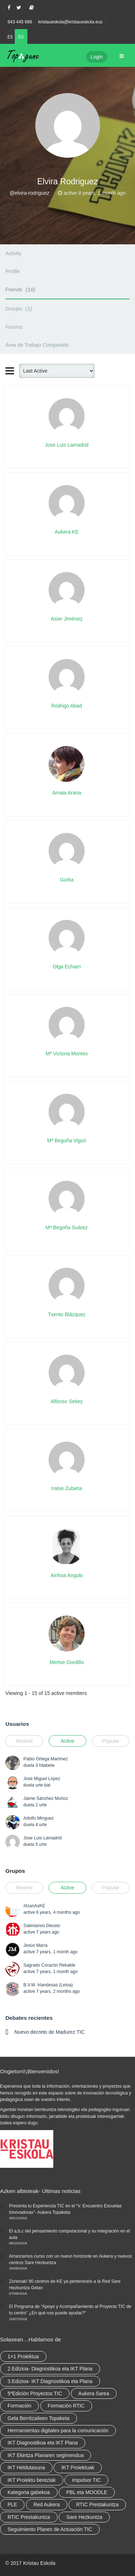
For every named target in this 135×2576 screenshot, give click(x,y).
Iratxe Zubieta (66, 1488)
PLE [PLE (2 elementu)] (12, 2504)
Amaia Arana (66, 793)
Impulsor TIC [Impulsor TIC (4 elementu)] (86, 2480)
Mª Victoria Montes (67, 1053)
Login (96, 57)
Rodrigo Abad (66, 706)
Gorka (66, 880)
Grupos (15, 1871)
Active (67, 1741)
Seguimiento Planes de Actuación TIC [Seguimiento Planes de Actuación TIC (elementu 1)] (50, 2529)
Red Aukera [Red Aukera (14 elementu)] (46, 2504)
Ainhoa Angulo (66, 1575)
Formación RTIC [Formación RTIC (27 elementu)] (66, 2406)
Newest (24, 1741)
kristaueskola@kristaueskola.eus (70, 21)
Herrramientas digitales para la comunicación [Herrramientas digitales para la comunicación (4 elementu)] (58, 2430)
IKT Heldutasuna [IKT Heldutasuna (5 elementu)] (26, 2467)
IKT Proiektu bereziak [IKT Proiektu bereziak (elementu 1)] (32, 2480)
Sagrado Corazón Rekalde (49, 1965)
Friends (21, 289)
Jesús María (35, 1945)
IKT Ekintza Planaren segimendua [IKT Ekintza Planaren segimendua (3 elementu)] (46, 2455)
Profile (12, 271)
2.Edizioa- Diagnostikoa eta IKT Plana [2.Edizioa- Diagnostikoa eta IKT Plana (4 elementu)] (50, 2369)
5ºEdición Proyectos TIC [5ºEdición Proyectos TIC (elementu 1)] (35, 2393)
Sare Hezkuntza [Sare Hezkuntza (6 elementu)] (84, 2517)
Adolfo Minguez (38, 1818)
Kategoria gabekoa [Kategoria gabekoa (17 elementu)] (29, 2492)
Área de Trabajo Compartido (37, 345)
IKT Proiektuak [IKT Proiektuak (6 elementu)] (77, 2467)
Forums (13, 327)
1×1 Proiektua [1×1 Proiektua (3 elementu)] (23, 2356)
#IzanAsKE (34, 1905)
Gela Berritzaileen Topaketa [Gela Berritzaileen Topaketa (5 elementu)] (38, 2418)
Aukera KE (67, 532)
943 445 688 (20, 21)
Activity (13, 253)
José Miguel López (41, 1778)
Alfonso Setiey (66, 1401)
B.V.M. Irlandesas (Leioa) (48, 1984)
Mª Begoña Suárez (67, 1227)
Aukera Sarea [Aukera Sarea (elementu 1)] (93, 2393)
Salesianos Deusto (41, 1925)
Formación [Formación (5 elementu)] (19, 2406)
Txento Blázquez (66, 1314)
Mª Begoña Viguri (66, 1140)
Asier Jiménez (66, 619)
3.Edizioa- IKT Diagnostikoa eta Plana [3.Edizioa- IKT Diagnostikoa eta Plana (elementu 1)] (50, 2381)
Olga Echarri (67, 966)
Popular (110, 1741)
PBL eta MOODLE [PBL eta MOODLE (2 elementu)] (86, 2492)
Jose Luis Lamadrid (67, 445)
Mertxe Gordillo (67, 1662)
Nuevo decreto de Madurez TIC (49, 2032)
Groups (19, 308)
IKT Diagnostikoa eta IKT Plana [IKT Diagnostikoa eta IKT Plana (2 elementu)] (43, 2443)
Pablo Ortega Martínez (45, 1758)
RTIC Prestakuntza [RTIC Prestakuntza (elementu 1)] (29, 2517)
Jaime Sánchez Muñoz (45, 1798)
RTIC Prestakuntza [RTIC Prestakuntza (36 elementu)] (97, 2504)
